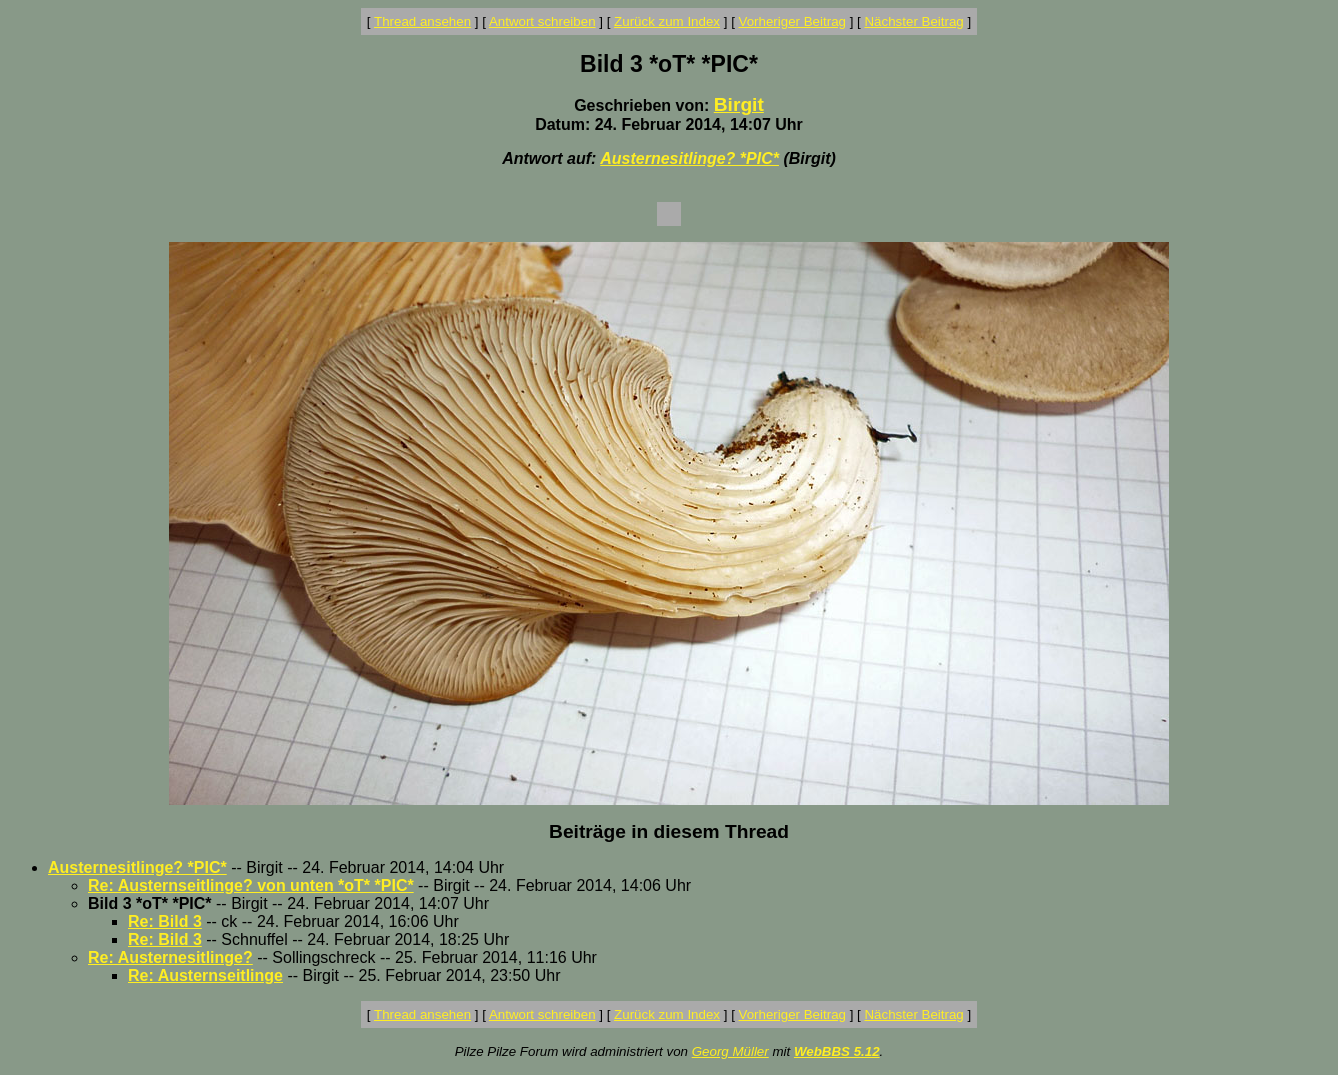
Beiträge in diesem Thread (669, 831)
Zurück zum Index (667, 21)
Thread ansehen (422, 21)
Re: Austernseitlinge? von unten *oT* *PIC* (251, 885)
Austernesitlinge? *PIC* (689, 158)
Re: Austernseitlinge (205, 975)
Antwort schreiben (542, 21)
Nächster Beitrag (913, 21)
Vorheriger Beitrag (792, 21)
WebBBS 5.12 (837, 1051)
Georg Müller (730, 1051)
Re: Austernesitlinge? (170, 957)
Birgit (739, 104)
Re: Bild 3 (165, 921)
